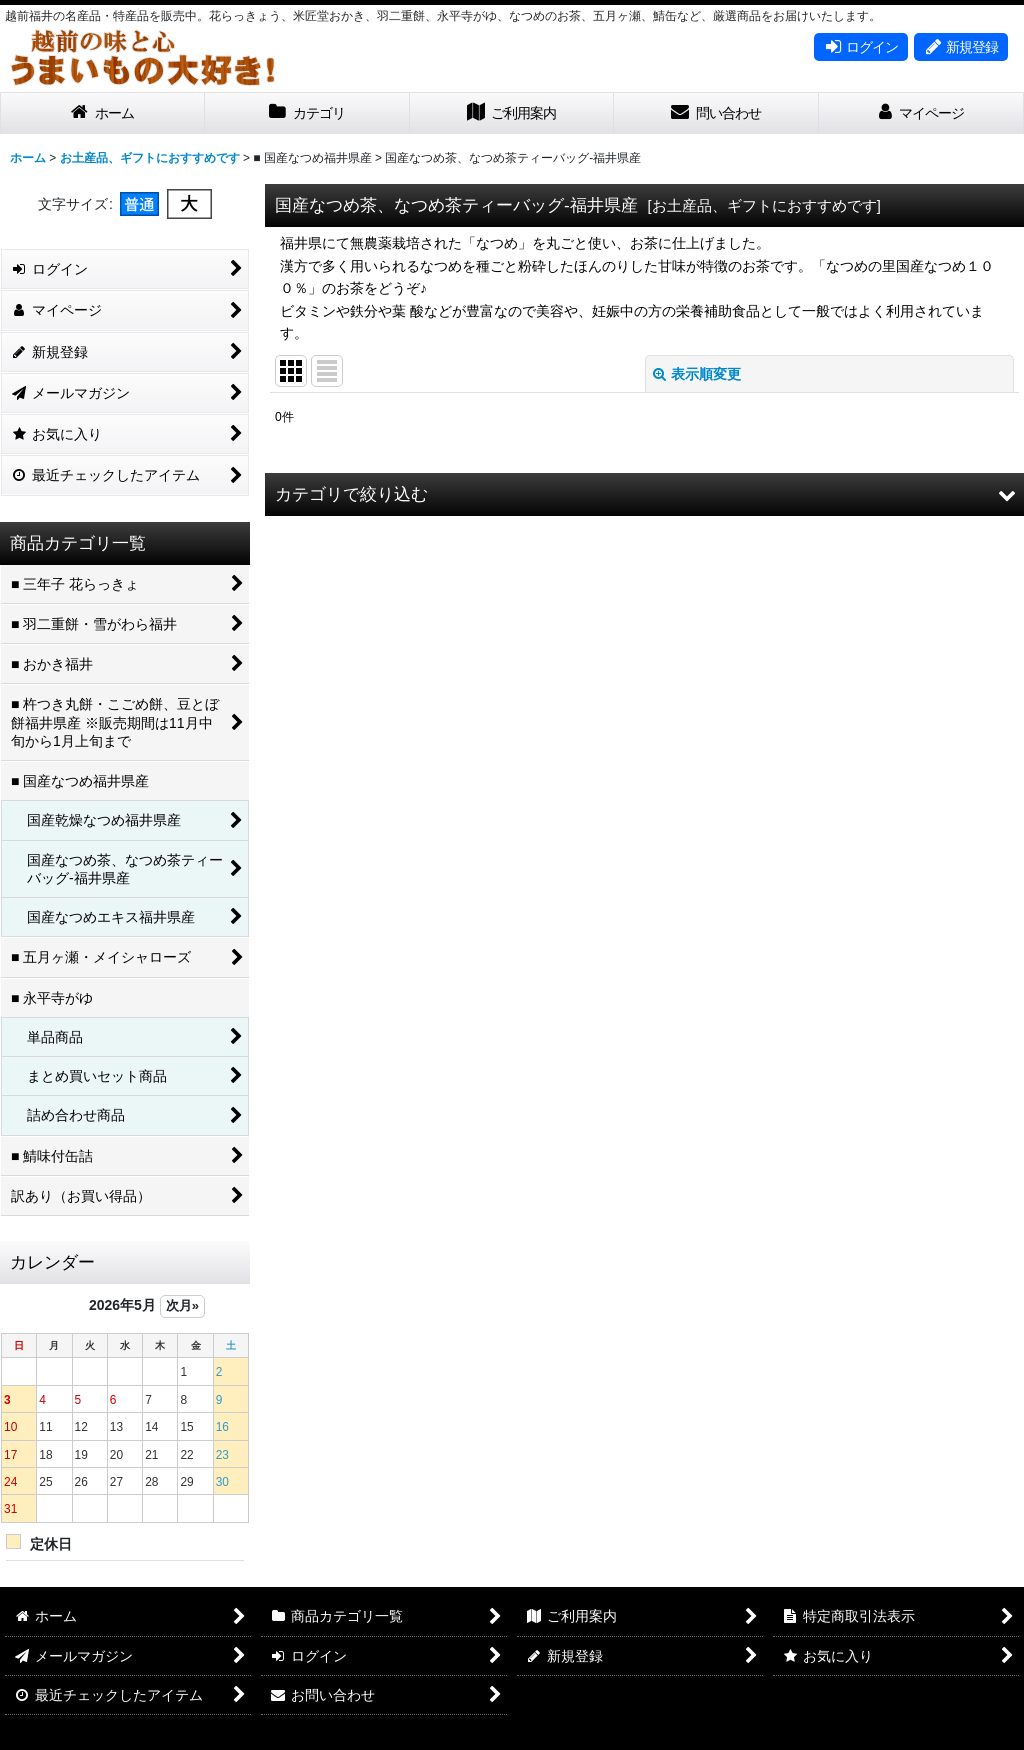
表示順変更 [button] (697, 374)
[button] (644, 494)
